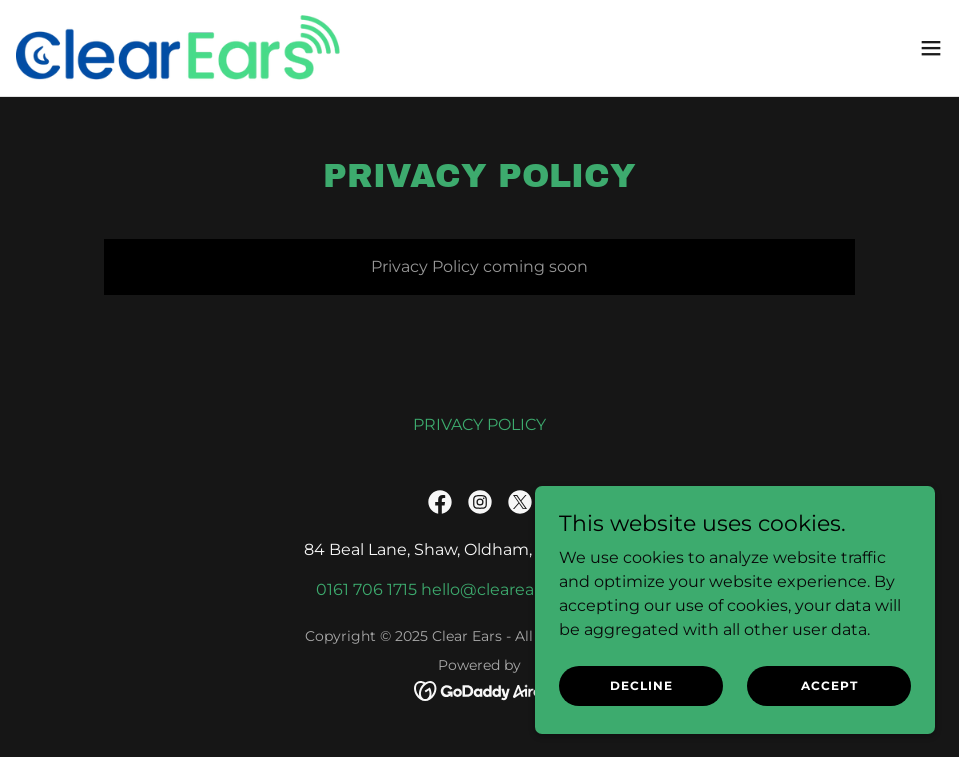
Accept (829, 699)
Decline (641, 699)
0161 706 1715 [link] (366, 589)
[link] (181, 48)
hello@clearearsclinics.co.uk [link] (532, 589)
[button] (931, 48)
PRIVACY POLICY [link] (479, 424)
